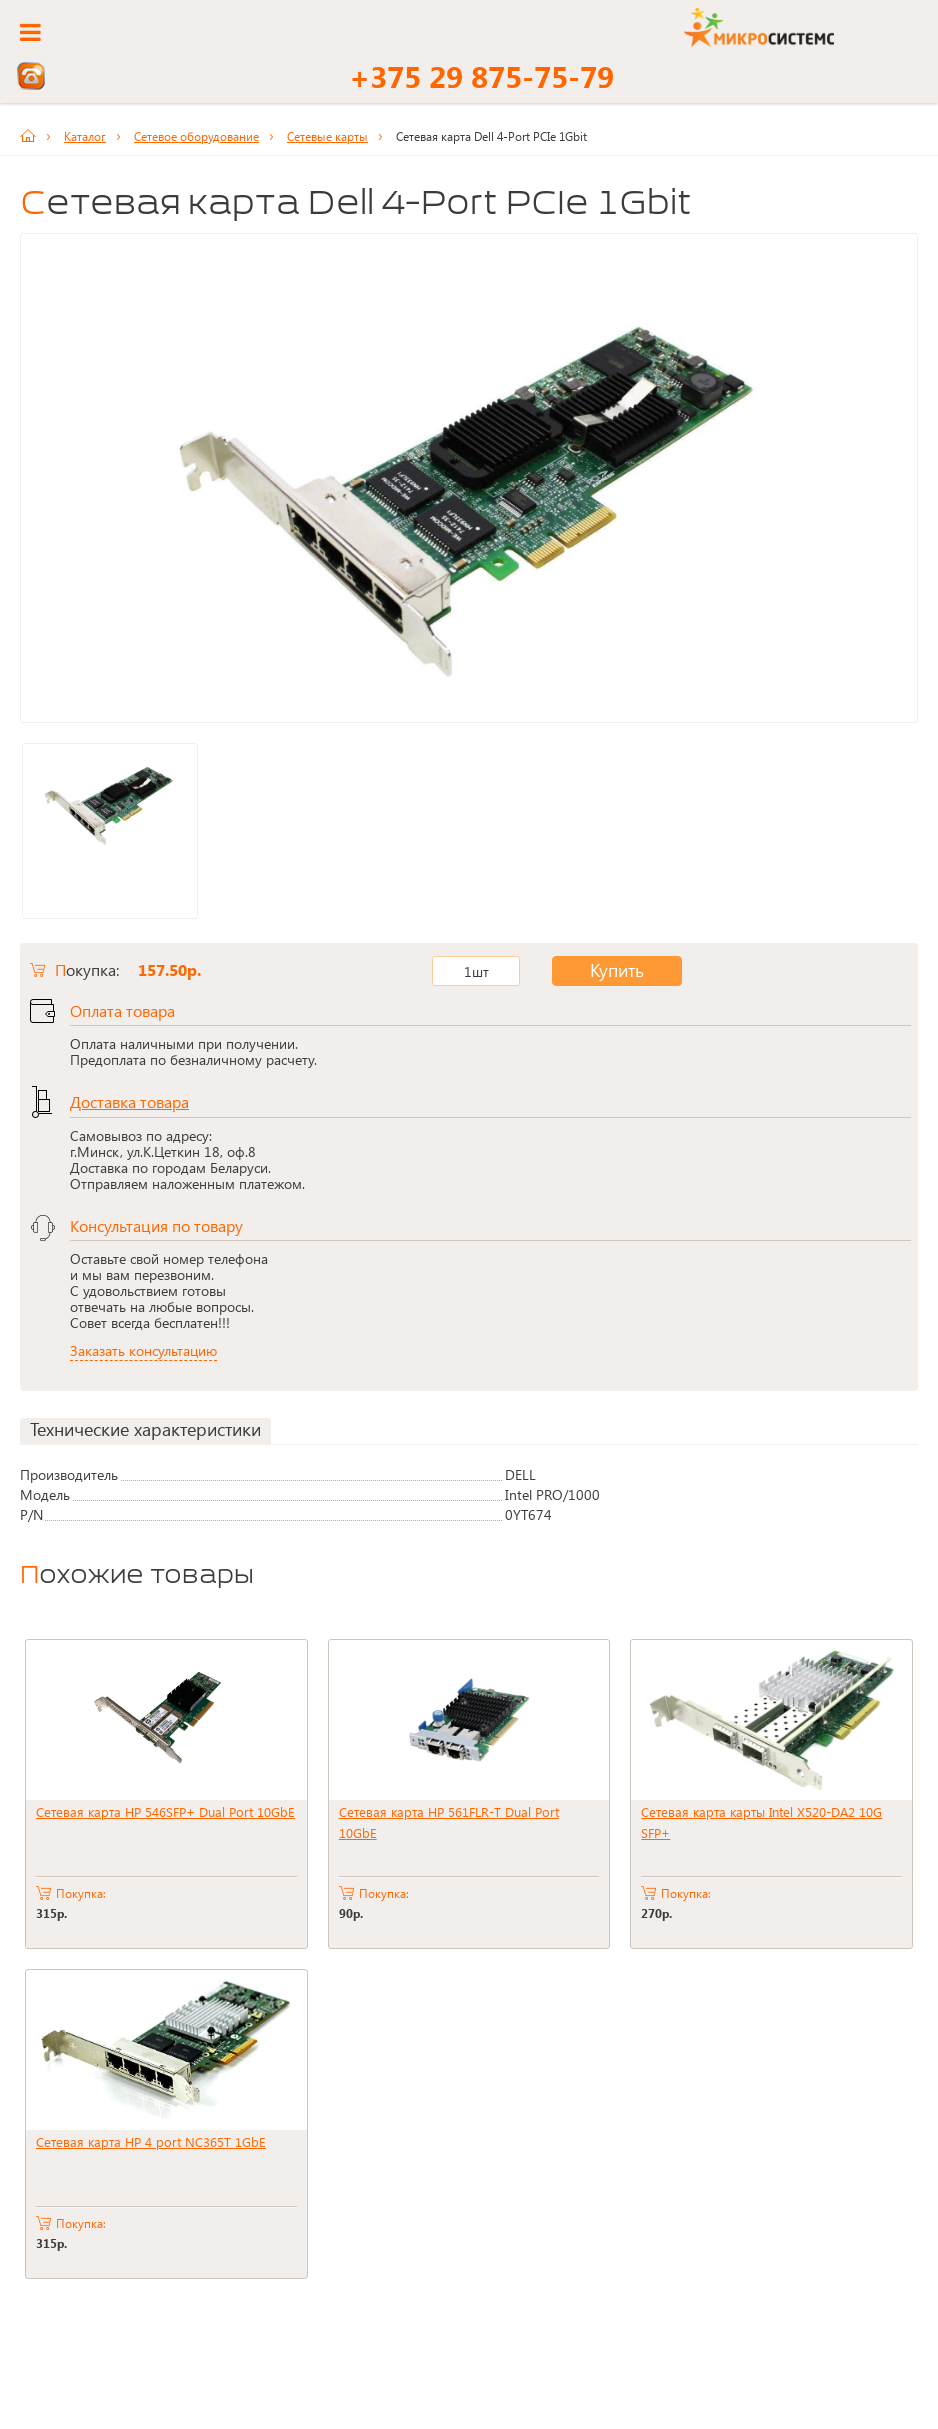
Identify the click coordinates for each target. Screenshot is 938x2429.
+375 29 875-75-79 (481, 76)
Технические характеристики (145, 1429)
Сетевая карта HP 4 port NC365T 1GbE (151, 2141)
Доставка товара (129, 1101)
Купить (601, 971)
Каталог (85, 136)
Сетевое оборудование (196, 136)
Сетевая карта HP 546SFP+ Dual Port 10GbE (165, 1811)
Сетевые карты (327, 136)
